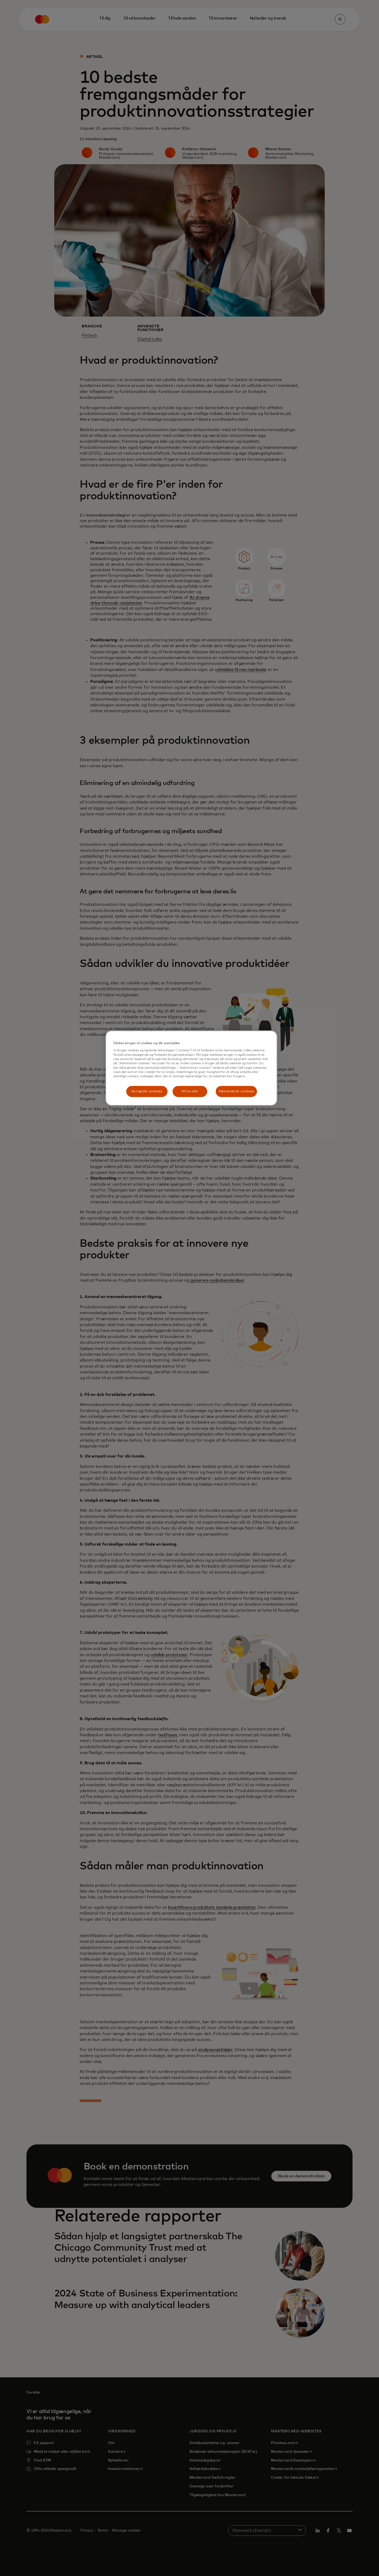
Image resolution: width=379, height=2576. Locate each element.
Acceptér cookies (147, 1091)
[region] (191, 1068)
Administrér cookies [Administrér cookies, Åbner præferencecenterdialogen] (236, 1091)
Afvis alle (190, 1091)
